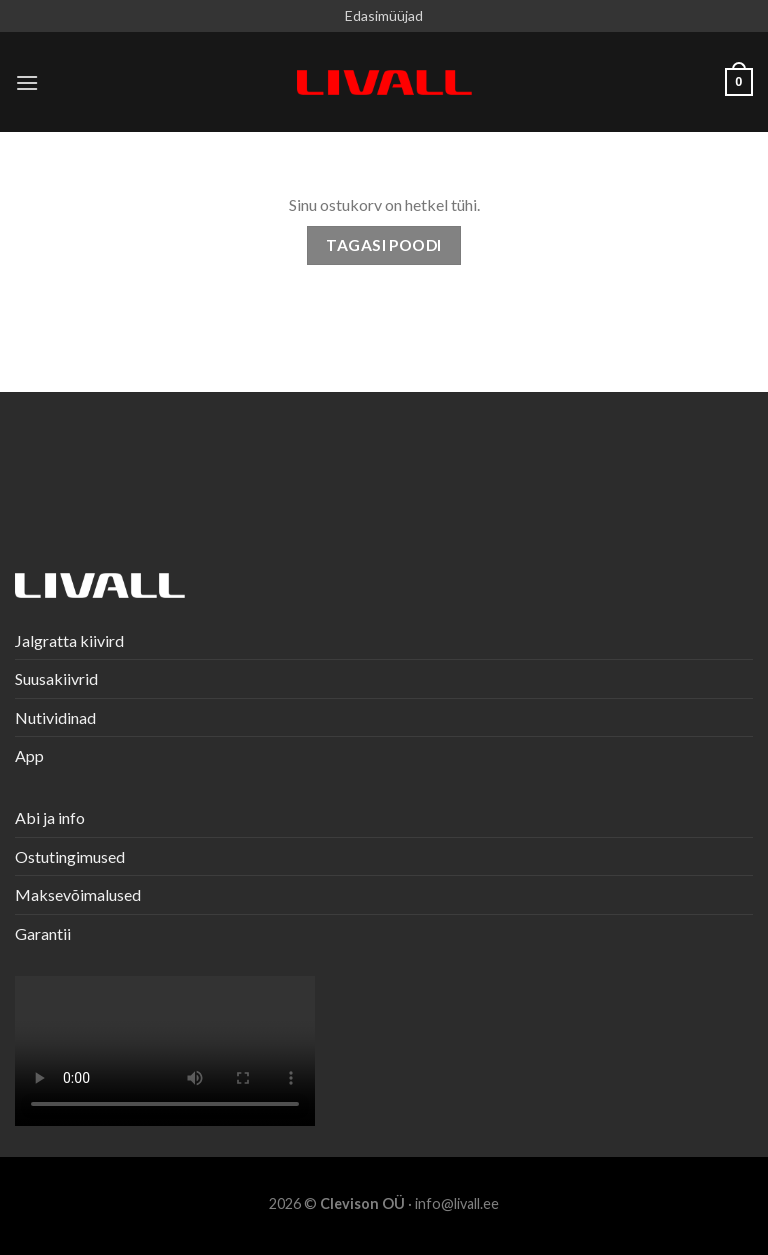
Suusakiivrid (56, 678)
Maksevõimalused (78, 894)
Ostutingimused (70, 856)
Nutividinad (55, 717)
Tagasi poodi (384, 245)
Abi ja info (50, 817)
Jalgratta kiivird (69, 640)
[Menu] (27, 82)
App (29, 755)
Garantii (43, 933)
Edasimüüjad (384, 15)
